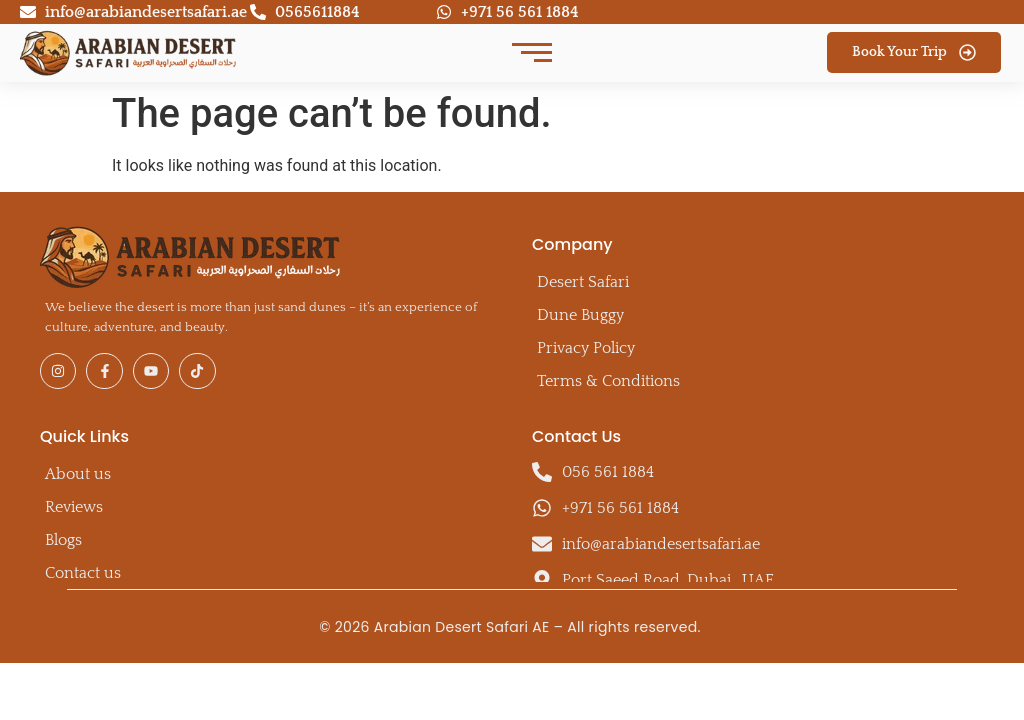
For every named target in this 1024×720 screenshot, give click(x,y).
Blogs (63, 540)
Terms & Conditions (608, 381)
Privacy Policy (586, 348)
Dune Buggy (580, 315)
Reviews (74, 507)
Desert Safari (583, 282)
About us (78, 474)
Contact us (83, 573)
